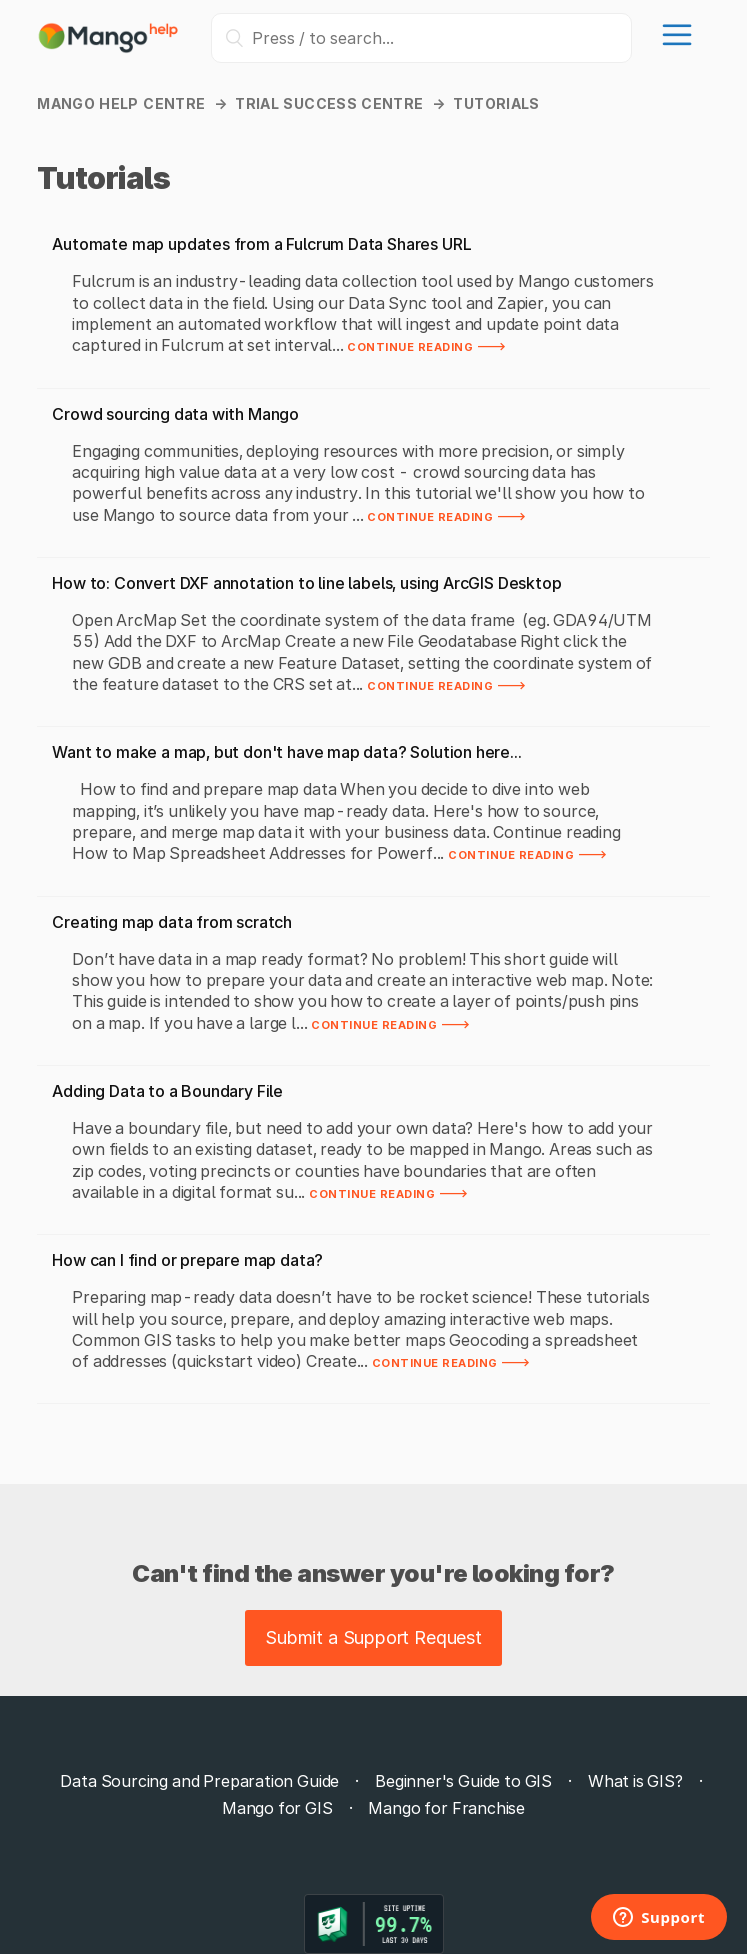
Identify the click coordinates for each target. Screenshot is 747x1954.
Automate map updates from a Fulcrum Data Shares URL (261, 244)
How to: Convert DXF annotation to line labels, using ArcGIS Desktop (306, 583)
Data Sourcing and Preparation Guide (199, 1781)
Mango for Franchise (446, 1808)
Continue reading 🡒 (427, 345)
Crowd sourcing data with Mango (175, 414)
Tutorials (496, 103)
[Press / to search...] (421, 38)
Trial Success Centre (329, 103)
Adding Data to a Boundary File (167, 1091)
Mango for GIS (277, 1808)
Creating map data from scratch (172, 922)
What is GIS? (635, 1781)
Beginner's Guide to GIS (463, 1781)
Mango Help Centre (121, 103)
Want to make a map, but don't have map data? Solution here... (286, 752)
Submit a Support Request (373, 1637)
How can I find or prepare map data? (187, 1260)
